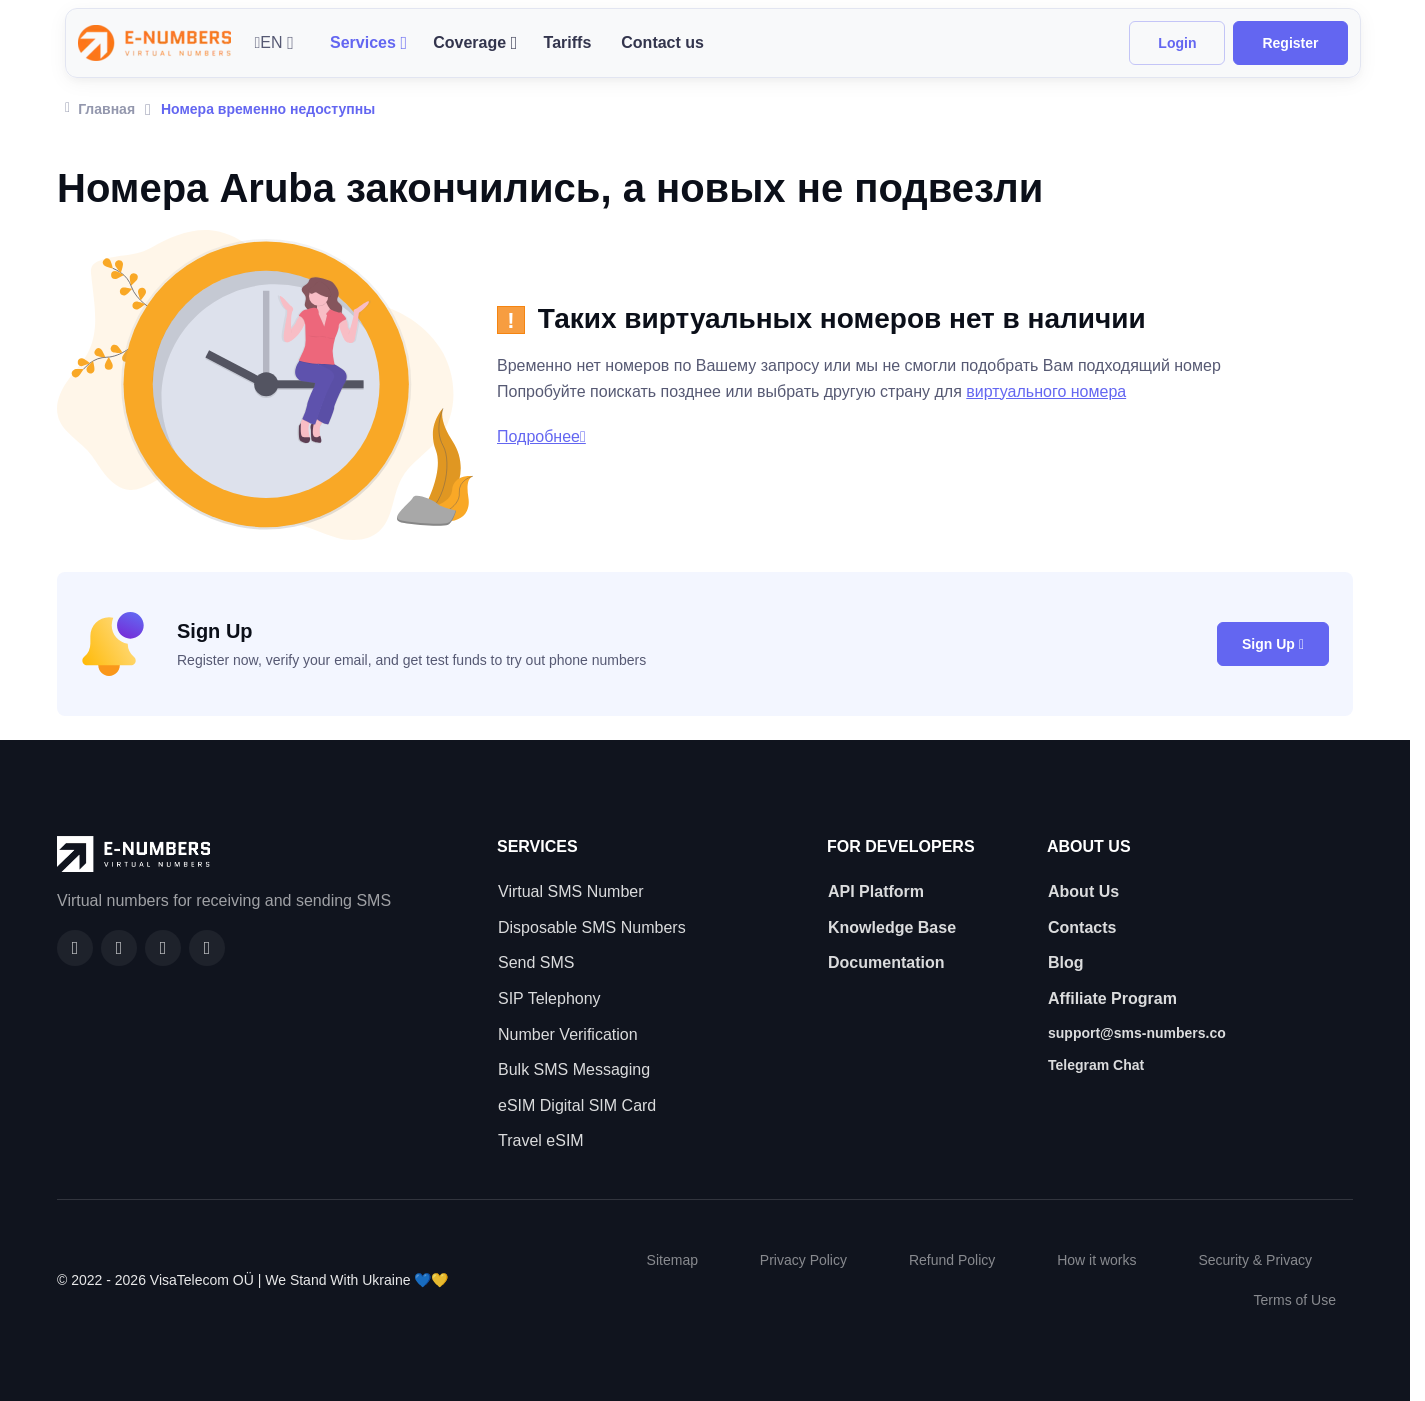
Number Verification (568, 1034)
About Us (1083, 891)
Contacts (1082, 927)
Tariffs (568, 42)
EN (269, 42)
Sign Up (1273, 644)
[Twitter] (207, 948)
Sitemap (672, 1260)
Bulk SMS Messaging (574, 1069)
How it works (1096, 1260)
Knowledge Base (892, 927)
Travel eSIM (541, 1140)
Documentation (886, 962)
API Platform (876, 891)
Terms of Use (1295, 1300)
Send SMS (536, 962)
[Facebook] (75, 948)
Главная (100, 107)
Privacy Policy (803, 1260)
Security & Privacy (1255, 1260)
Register (1290, 43)
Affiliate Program (1112, 998)
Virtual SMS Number (571, 891)
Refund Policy (952, 1260)
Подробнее (541, 436)
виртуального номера (1046, 391)
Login (1177, 43)
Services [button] (363, 42)
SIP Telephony (549, 998)
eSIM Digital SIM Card (577, 1105)
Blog (1066, 962)
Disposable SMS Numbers (592, 927)
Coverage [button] (469, 42)
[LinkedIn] (163, 948)
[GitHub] (119, 948)
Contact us (662, 42)
